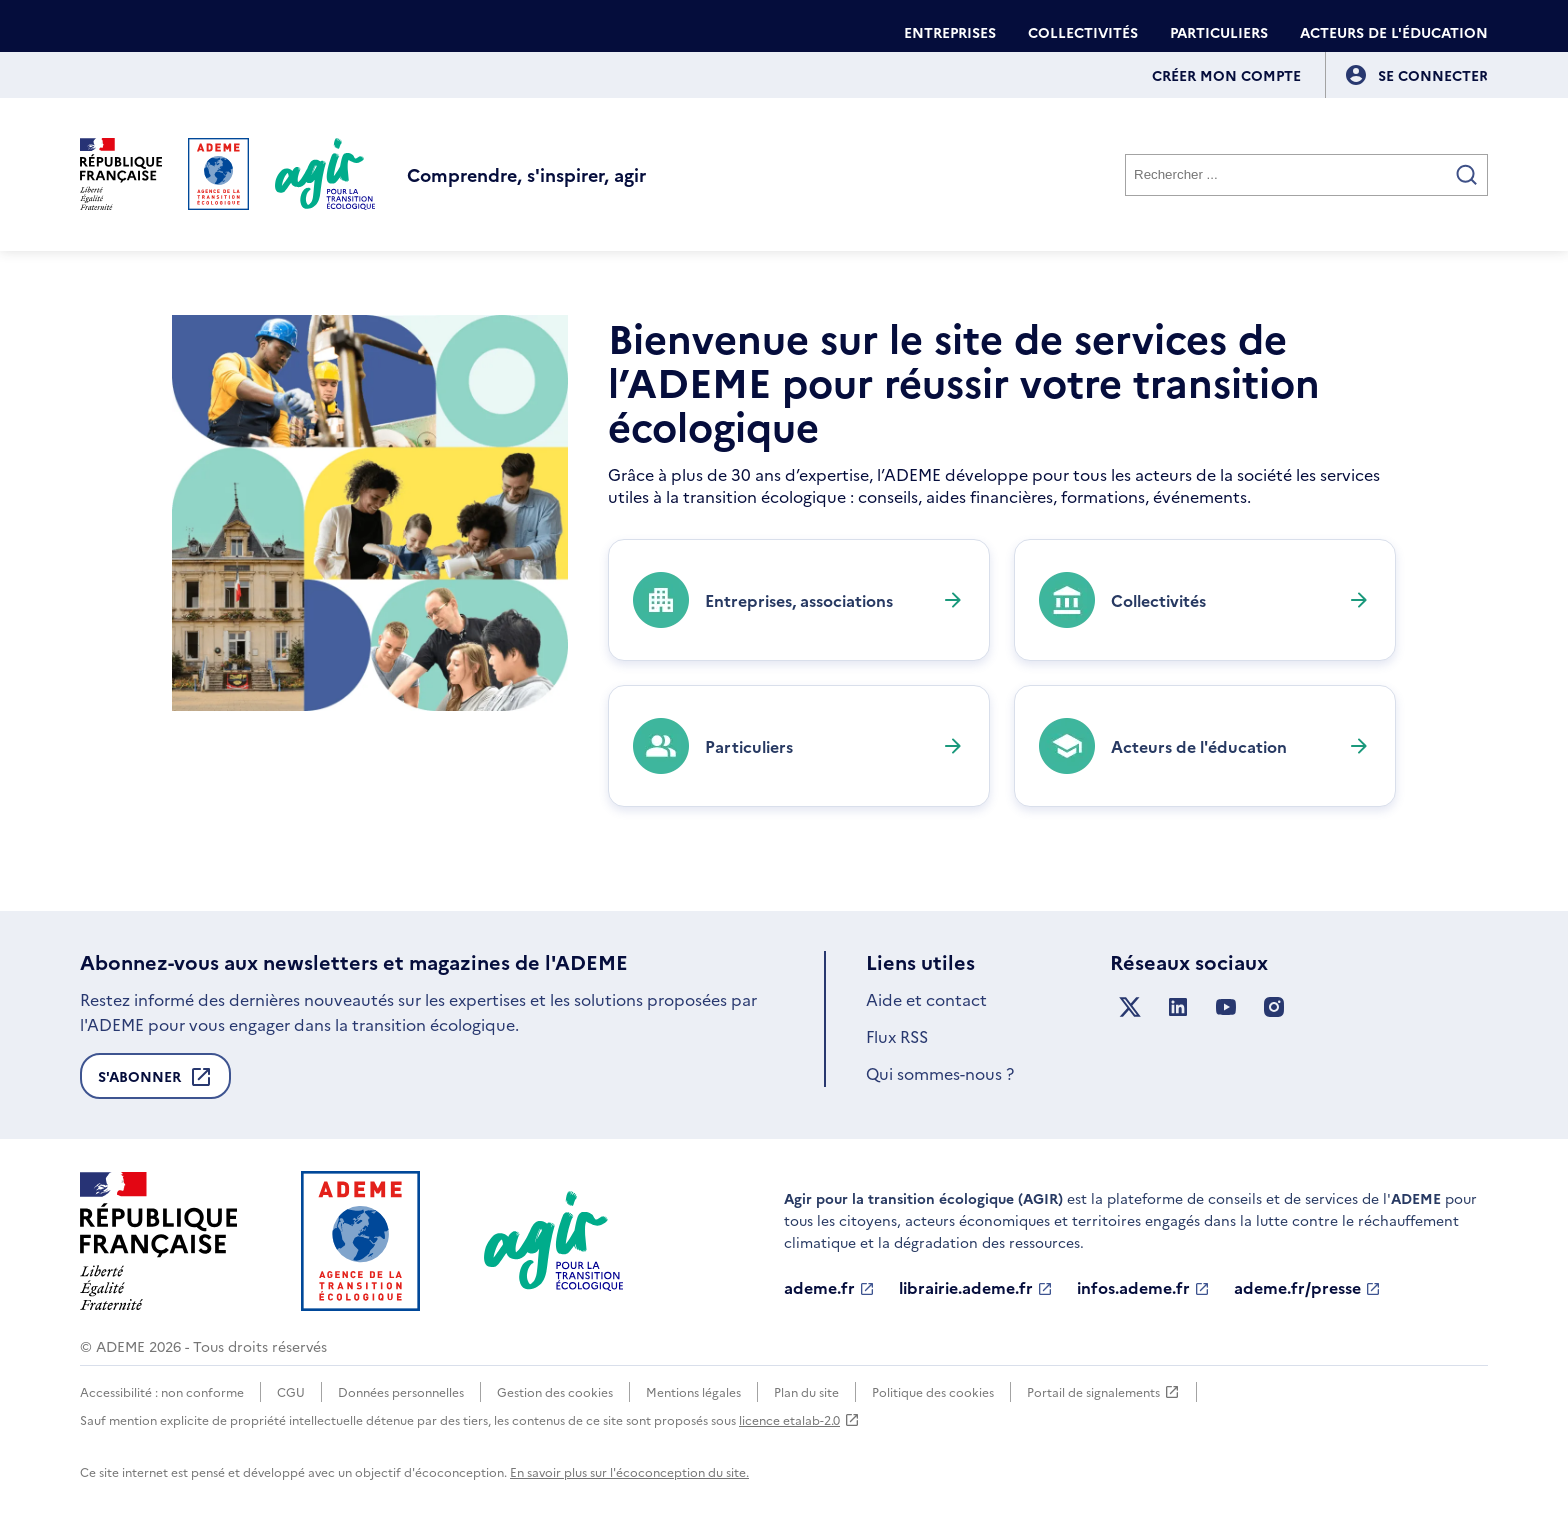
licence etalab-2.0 (799, 1419)
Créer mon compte (1226, 75)
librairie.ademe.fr (976, 1288)
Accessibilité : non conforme (162, 1391)
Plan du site (806, 1391)
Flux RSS (897, 1036)
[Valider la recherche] (1467, 175)
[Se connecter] (1433, 75)
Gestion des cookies (555, 1391)
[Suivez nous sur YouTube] (1226, 1007)
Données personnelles (401, 1391)
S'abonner (155, 1082)
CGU (291, 1391)
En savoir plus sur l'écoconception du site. (629, 1471)
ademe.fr (829, 1288)
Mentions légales (693, 1391)
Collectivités (1083, 32)
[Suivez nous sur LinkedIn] (1178, 1007)
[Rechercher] (1306, 175)
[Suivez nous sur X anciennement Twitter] (1130, 1007)
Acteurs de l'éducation (1394, 32)
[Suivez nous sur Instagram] (1274, 1007)
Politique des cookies (933, 1391)
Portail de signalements (1103, 1392)
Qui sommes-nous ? (940, 1073)
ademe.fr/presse (1307, 1288)
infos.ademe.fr (1143, 1288)
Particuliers (1219, 32)
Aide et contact (926, 999)
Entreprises (950, 32)
